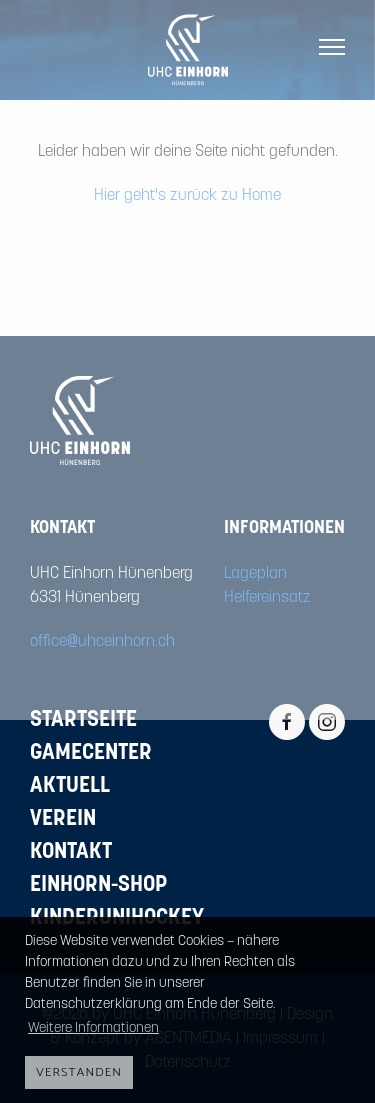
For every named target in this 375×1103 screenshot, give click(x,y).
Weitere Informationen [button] (93, 1028)
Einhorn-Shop (99, 885)
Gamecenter (91, 753)
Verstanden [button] (79, 1072)
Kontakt (71, 852)
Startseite (83, 720)
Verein (63, 819)
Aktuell (70, 786)
